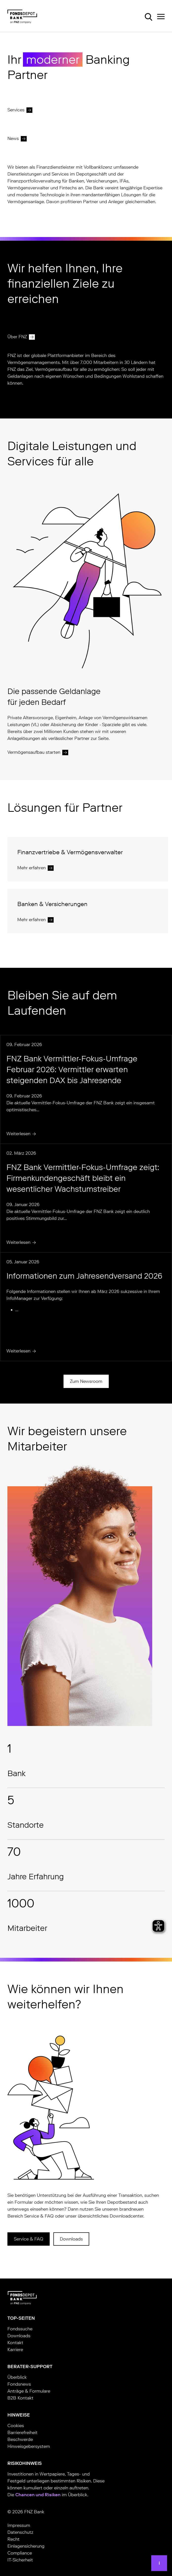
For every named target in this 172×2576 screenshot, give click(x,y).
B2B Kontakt (20, 2398)
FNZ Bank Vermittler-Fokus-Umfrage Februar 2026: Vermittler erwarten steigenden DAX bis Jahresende (71, 1069)
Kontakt (15, 2342)
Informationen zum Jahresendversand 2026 (84, 1276)
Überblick (17, 2377)
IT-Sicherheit (20, 2560)
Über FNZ (17, 336)
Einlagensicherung (25, 2546)
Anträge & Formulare (28, 2391)
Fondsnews (19, 2384)
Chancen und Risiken (38, 2494)
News (13, 138)
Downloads (71, 2239)
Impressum (18, 2525)
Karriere (15, 2349)
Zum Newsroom (86, 1381)
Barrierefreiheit (22, 2432)
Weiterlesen (18, 1133)
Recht (13, 2539)
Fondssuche (19, 2329)
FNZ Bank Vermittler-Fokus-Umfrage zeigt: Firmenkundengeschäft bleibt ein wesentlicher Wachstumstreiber (82, 1178)
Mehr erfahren (31, 868)
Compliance (19, 2553)
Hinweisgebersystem (28, 2446)
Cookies (15, 2425)
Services (15, 110)
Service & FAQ (28, 2239)
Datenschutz (20, 2532)
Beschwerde (20, 2439)
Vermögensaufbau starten (33, 752)
